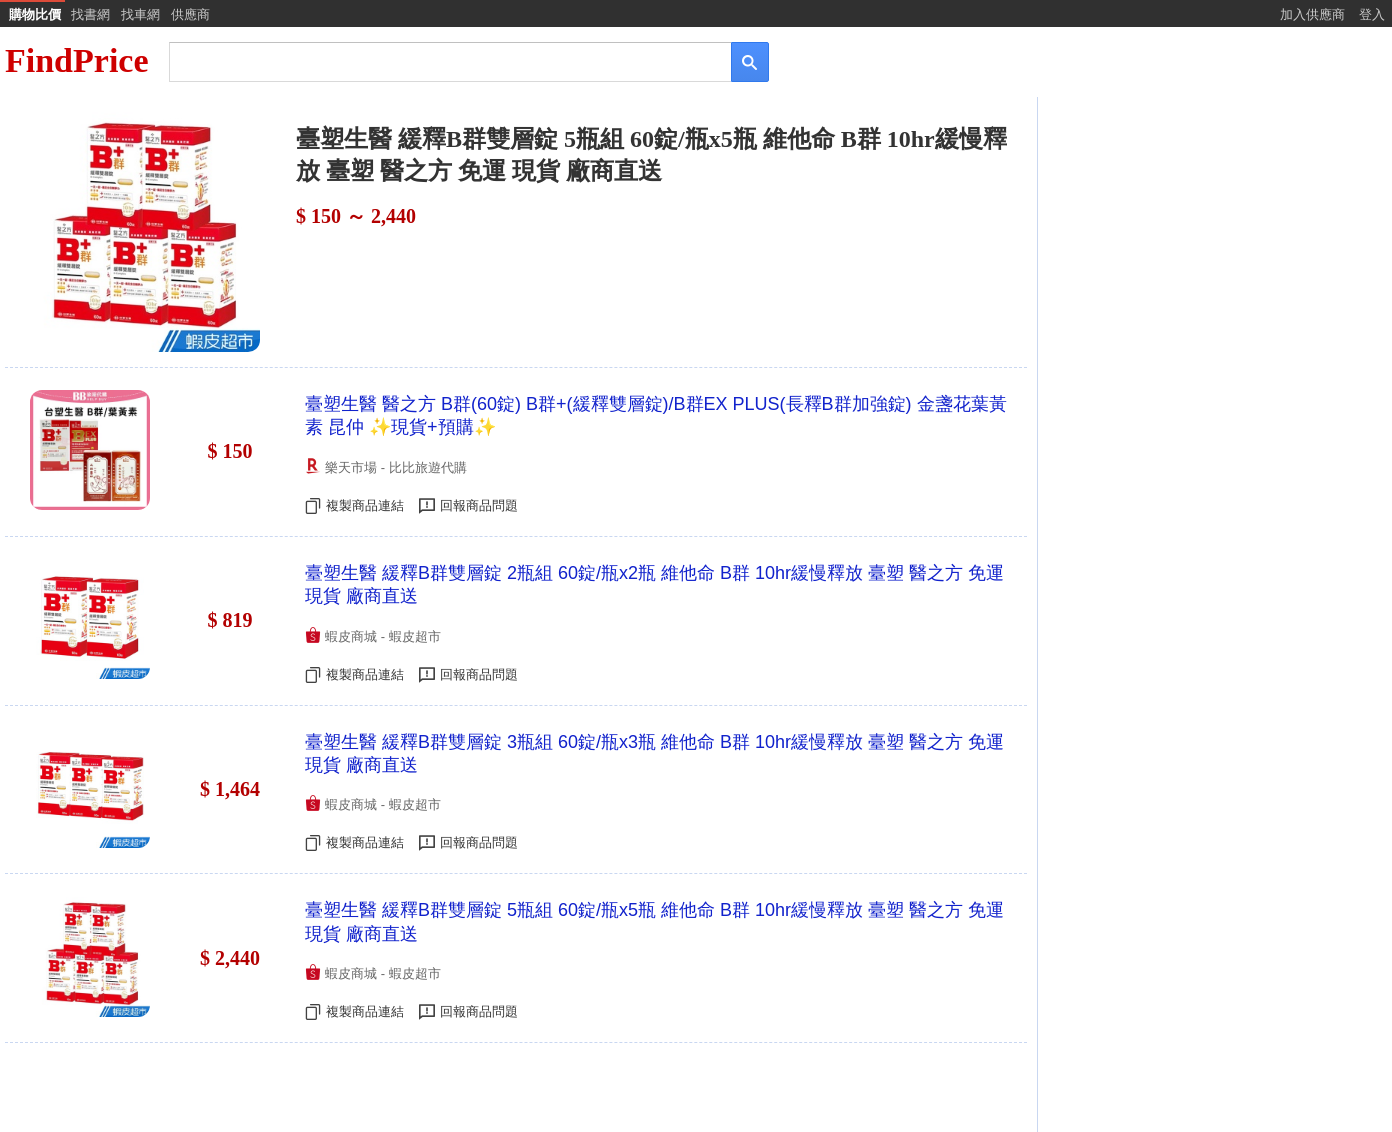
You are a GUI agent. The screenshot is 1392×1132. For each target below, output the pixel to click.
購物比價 (35, 14)
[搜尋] (436, 60)
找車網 (140, 14)
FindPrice (77, 60)
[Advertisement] (1213, 257)
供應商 (190, 14)
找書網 (90, 14)
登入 (1372, 14)
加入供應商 (1312, 14)
